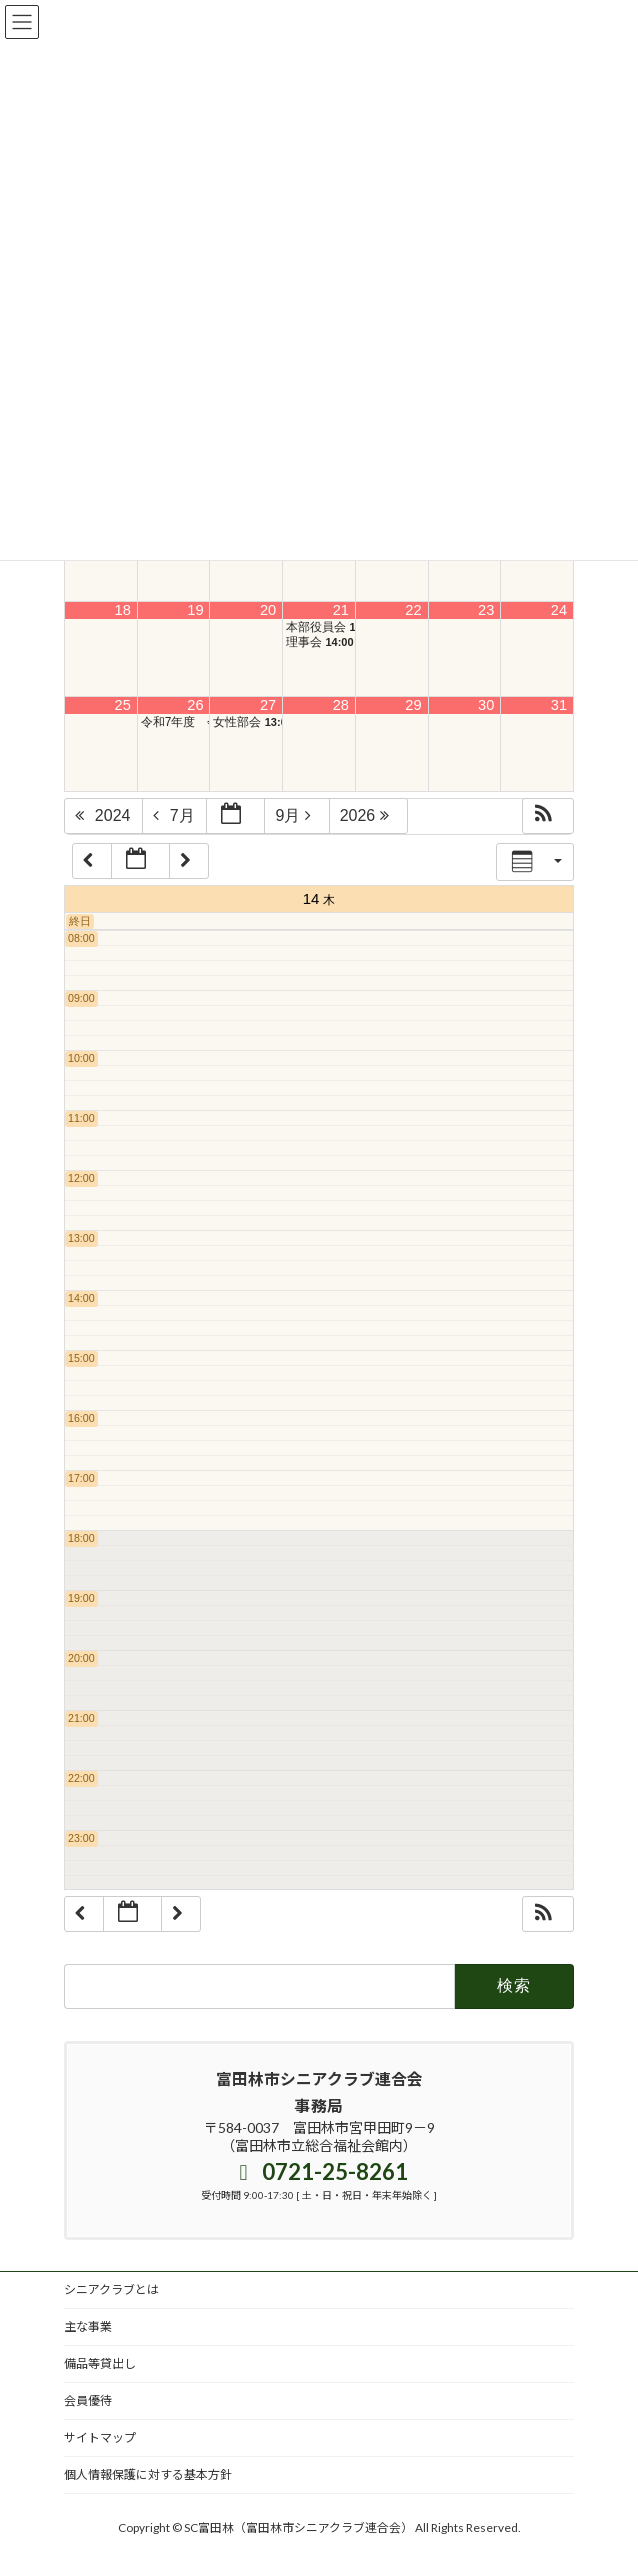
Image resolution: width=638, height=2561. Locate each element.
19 (195, 610)
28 (341, 705)
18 (123, 610)
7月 (176, 815)
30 (486, 705)
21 (341, 610)
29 (413, 705)
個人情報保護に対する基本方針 (148, 2474)
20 (268, 610)
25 (123, 705)
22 (413, 610)
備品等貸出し (100, 2363)
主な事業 (88, 2326)
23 (486, 610)
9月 (298, 815)
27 (268, 705)
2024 (105, 815)
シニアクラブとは (111, 2289)
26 (195, 705)
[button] (547, 816)
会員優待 (88, 2400)
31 (559, 705)
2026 (370, 815)
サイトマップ (100, 2437)
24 (559, 610)
